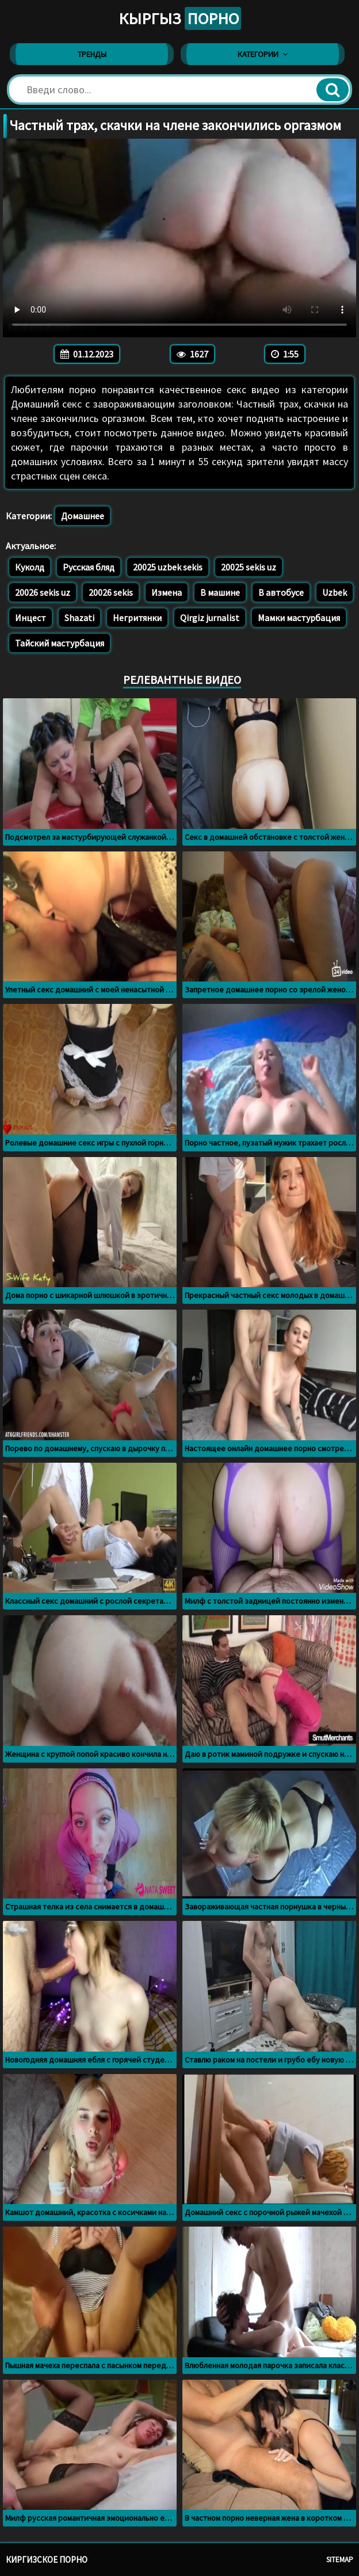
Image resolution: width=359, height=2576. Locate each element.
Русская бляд (88, 567)
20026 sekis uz (42, 592)
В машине (220, 592)
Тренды (92, 54)
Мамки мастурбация (299, 617)
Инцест (30, 617)
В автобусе (281, 592)
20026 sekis (111, 592)
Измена (166, 592)
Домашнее (82, 516)
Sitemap (339, 2559)
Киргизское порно (46, 2559)
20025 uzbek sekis (168, 567)
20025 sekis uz (248, 567)
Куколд (29, 567)
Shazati (79, 617)
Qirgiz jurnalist (209, 617)
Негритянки (137, 617)
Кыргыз (180, 18)
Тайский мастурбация (59, 643)
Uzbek (334, 592)
